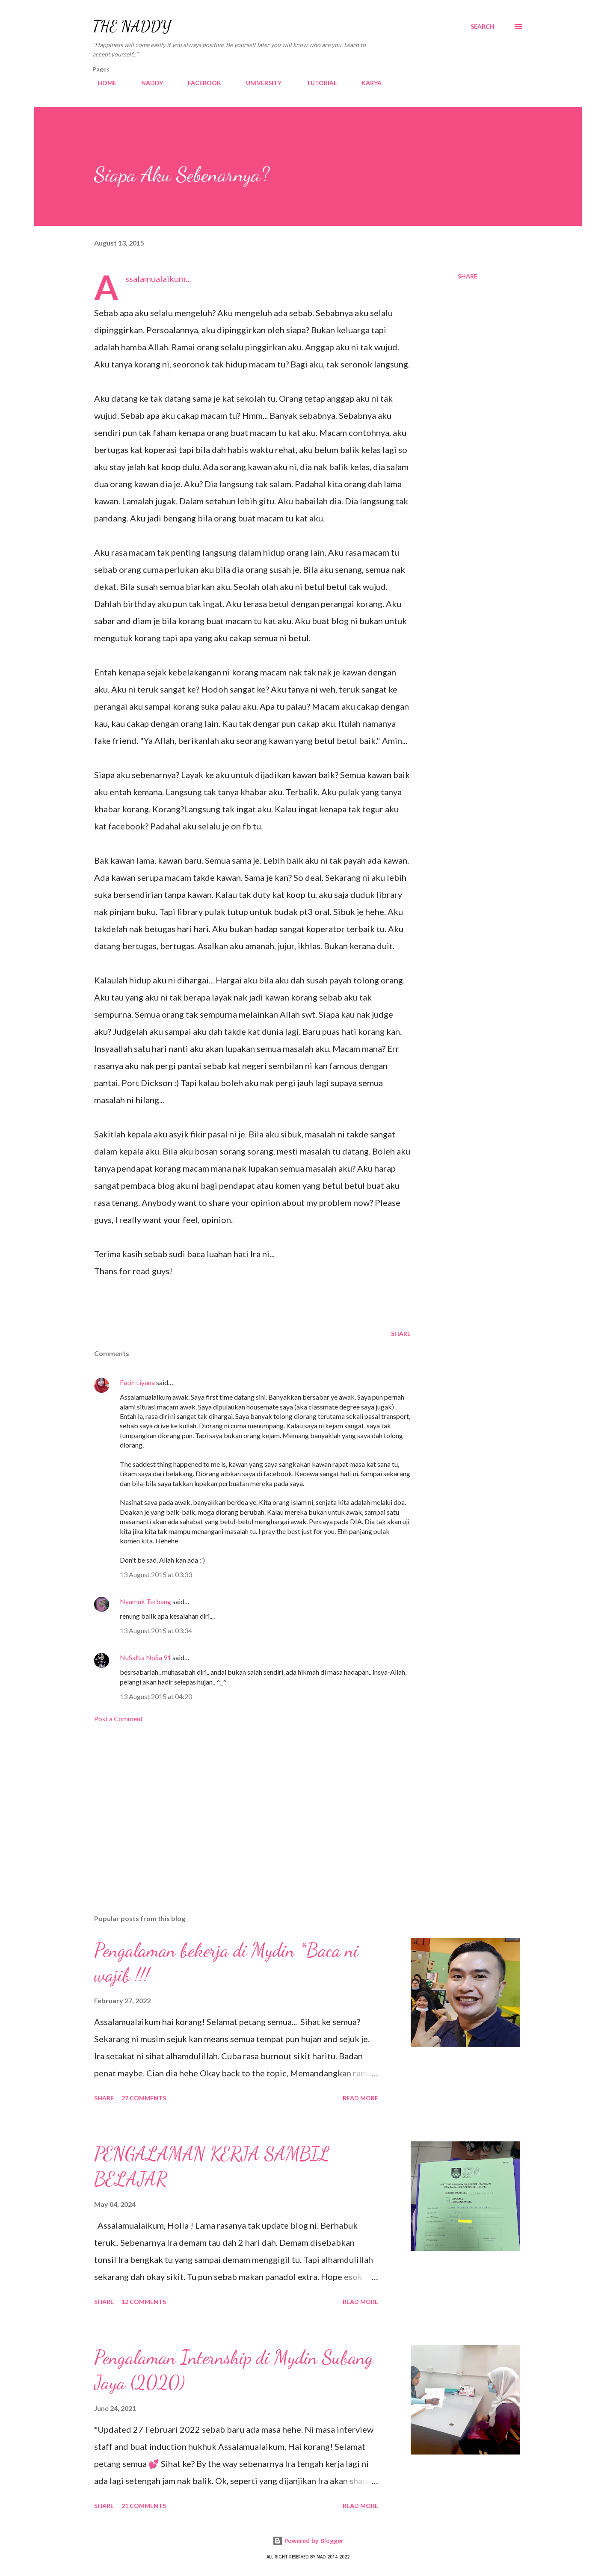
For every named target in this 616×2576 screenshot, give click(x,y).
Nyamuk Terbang (145, 1601)
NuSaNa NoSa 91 (145, 1657)
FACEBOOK (199, 82)
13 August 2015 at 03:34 (156, 1630)
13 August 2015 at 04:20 (156, 1696)
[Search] (483, 26)
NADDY (147, 82)
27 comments (143, 2098)
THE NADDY (131, 26)
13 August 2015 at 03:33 (156, 1574)
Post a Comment (118, 1718)
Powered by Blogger (308, 2541)
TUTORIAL (316, 82)
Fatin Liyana (137, 1382)
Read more (360, 2098)
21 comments (143, 2505)
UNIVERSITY (258, 82)
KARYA (366, 82)
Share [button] (467, 276)
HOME (101, 82)
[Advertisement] (238, 1808)
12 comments (143, 2301)
